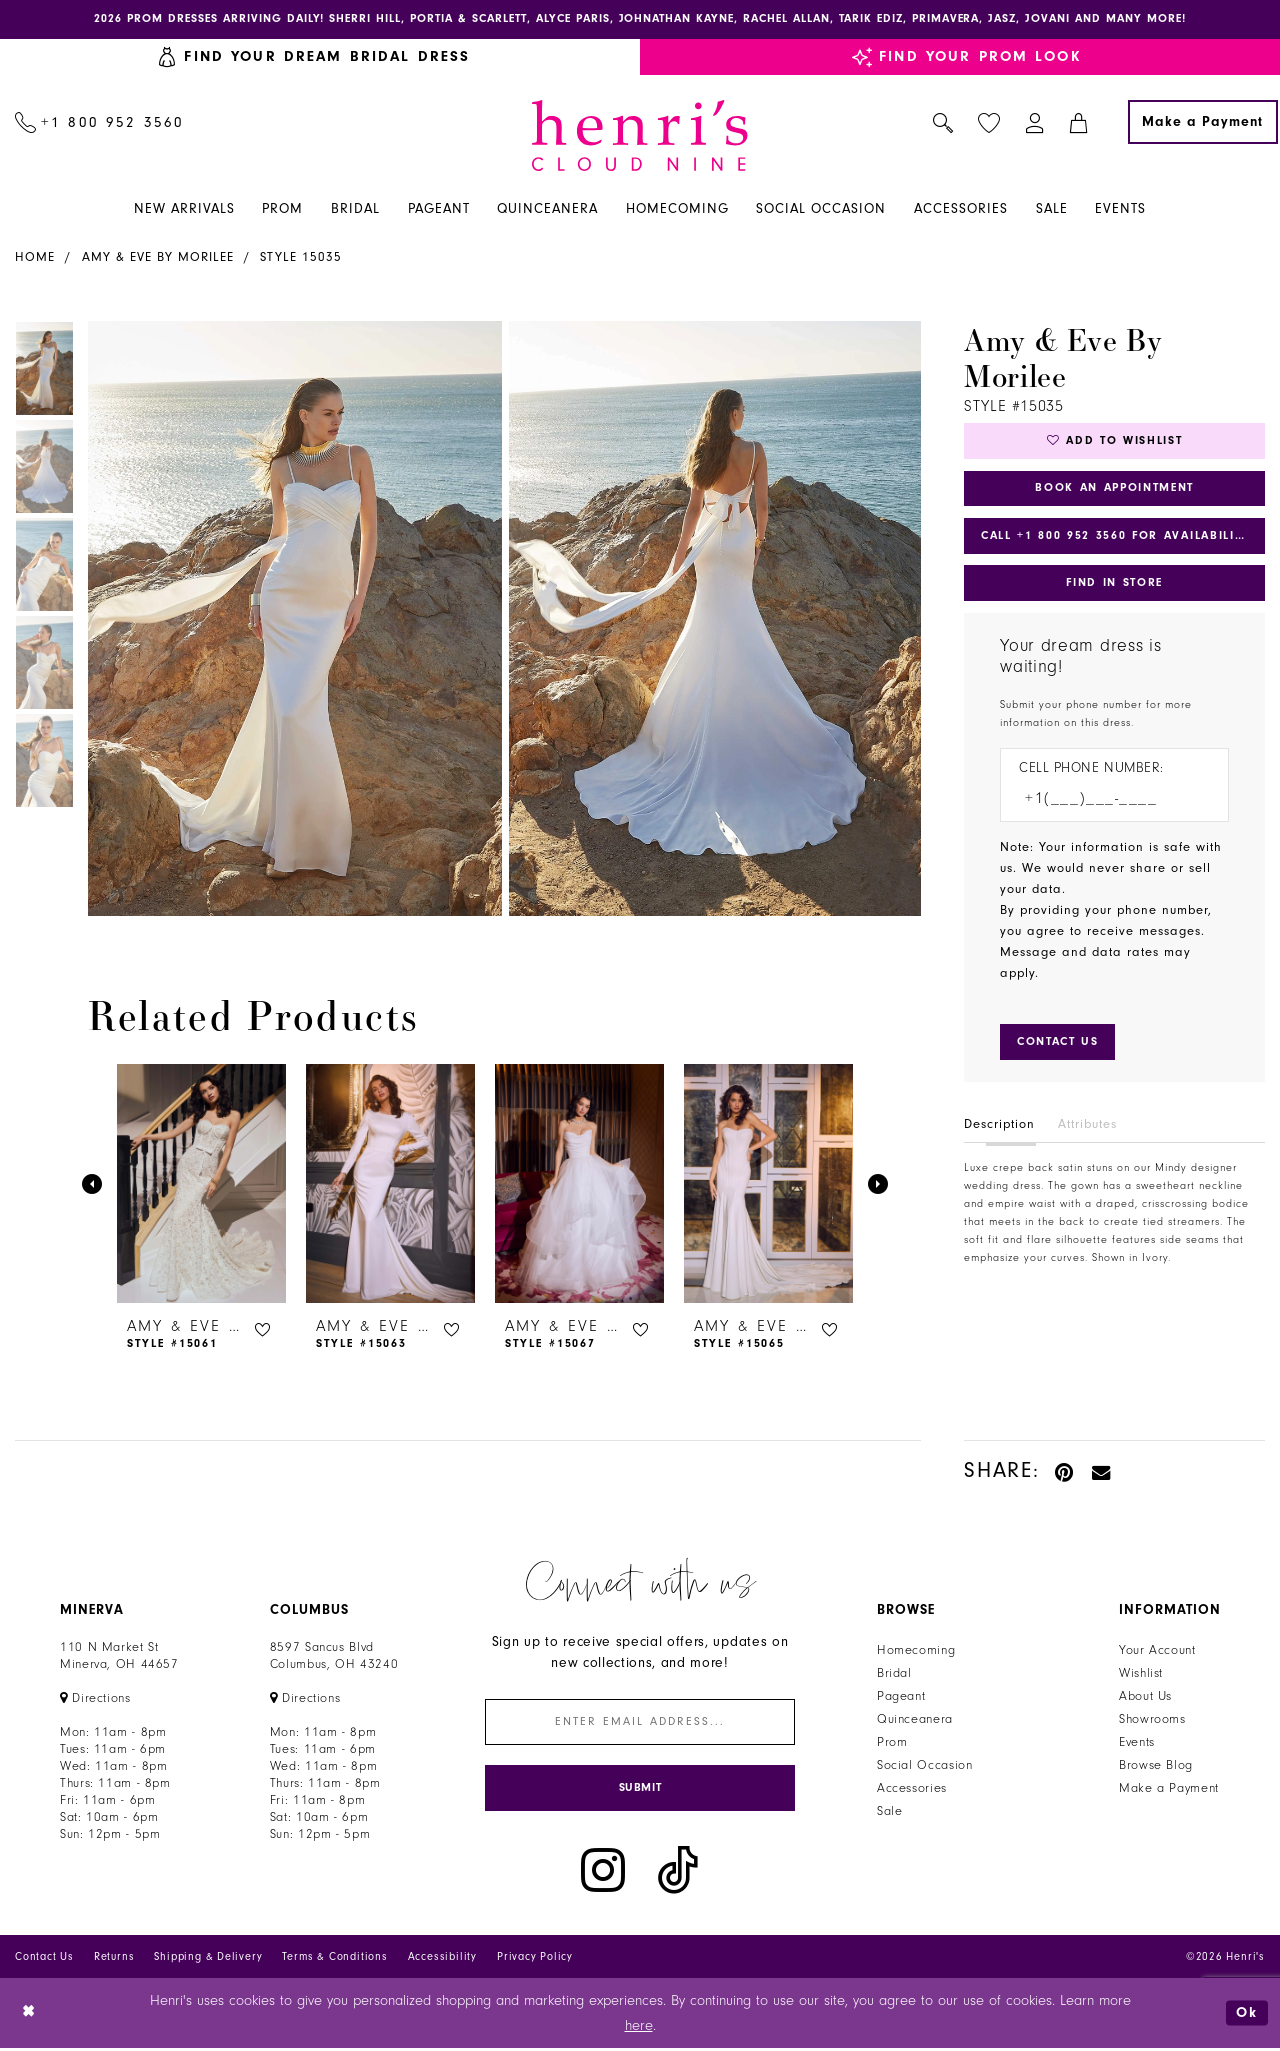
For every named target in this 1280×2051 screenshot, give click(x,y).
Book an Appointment (1114, 490)
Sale (890, 1812)
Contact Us (44, 1959)
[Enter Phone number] (1104, 804)
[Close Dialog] (29, 2015)
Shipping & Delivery (208, 1959)
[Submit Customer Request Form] (1060, 1047)
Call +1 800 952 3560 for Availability (1119, 539)
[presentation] (201, 1184)
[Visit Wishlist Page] (989, 123)
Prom (892, 1743)
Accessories (912, 1789)
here (639, 2028)
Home (35, 258)
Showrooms (1152, 1720)
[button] (1035, 123)
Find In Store (1114, 587)
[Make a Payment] (1203, 123)
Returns (114, 1959)
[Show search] (943, 123)
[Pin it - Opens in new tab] (1065, 1471)
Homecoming (916, 1651)
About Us (1145, 1697)
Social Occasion (924, 1766)
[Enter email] (640, 1723)
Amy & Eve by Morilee (158, 258)
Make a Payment (1169, 1789)
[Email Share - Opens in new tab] (1102, 1471)
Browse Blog (1156, 1766)
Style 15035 (301, 258)
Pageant (901, 1697)
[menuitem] (100, 123)
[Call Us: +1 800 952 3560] (100, 123)
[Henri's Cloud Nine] (640, 136)
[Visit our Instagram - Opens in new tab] (603, 1873)
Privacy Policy (535, 1959)
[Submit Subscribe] (640, 1790)
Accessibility (442, 1959)
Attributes (1087, 1129)
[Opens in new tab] (95, 1699)
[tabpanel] (291, 619)
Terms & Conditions (334, 1959)
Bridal (894, 1674)
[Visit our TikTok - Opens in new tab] (678, 1873)
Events (1137, 1743)
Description (999, 1129)
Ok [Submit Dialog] (1247, 2015)
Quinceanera (915, 1720)
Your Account (1157, 1651)
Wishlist (1141, 1674)
